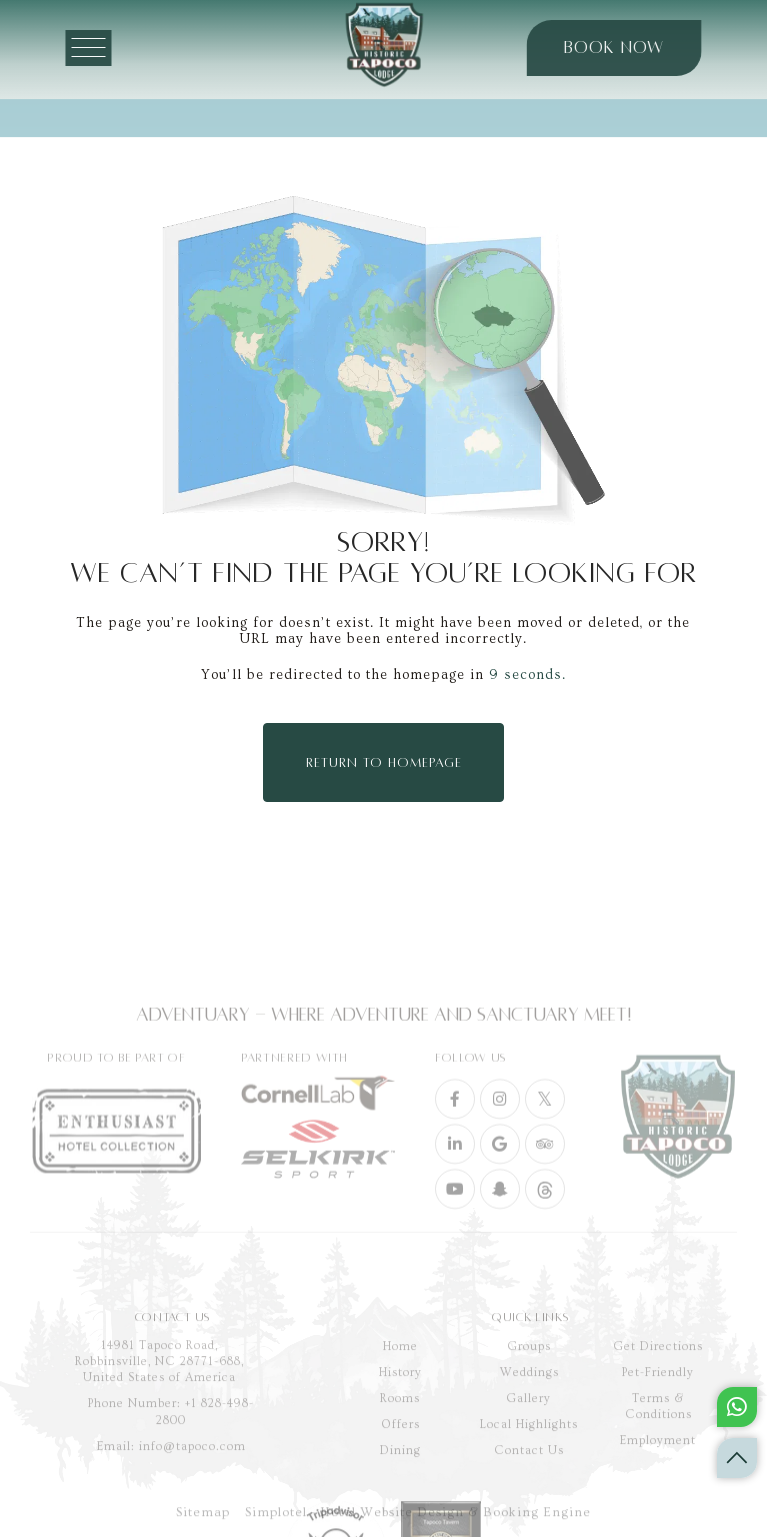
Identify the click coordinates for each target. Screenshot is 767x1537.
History (400, 1451)
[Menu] (108, 48)
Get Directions (658, 1425)
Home (400, 1425)
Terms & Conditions (658, 1485)
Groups (529, 1425)
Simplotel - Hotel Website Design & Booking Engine (418, 1522)
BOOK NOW (595, 48)
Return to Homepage (384, 763)
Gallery (529, 1477)
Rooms (400, 1477)
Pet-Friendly (658, 1451)
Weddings (529, 1451)
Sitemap (203, 1522)
